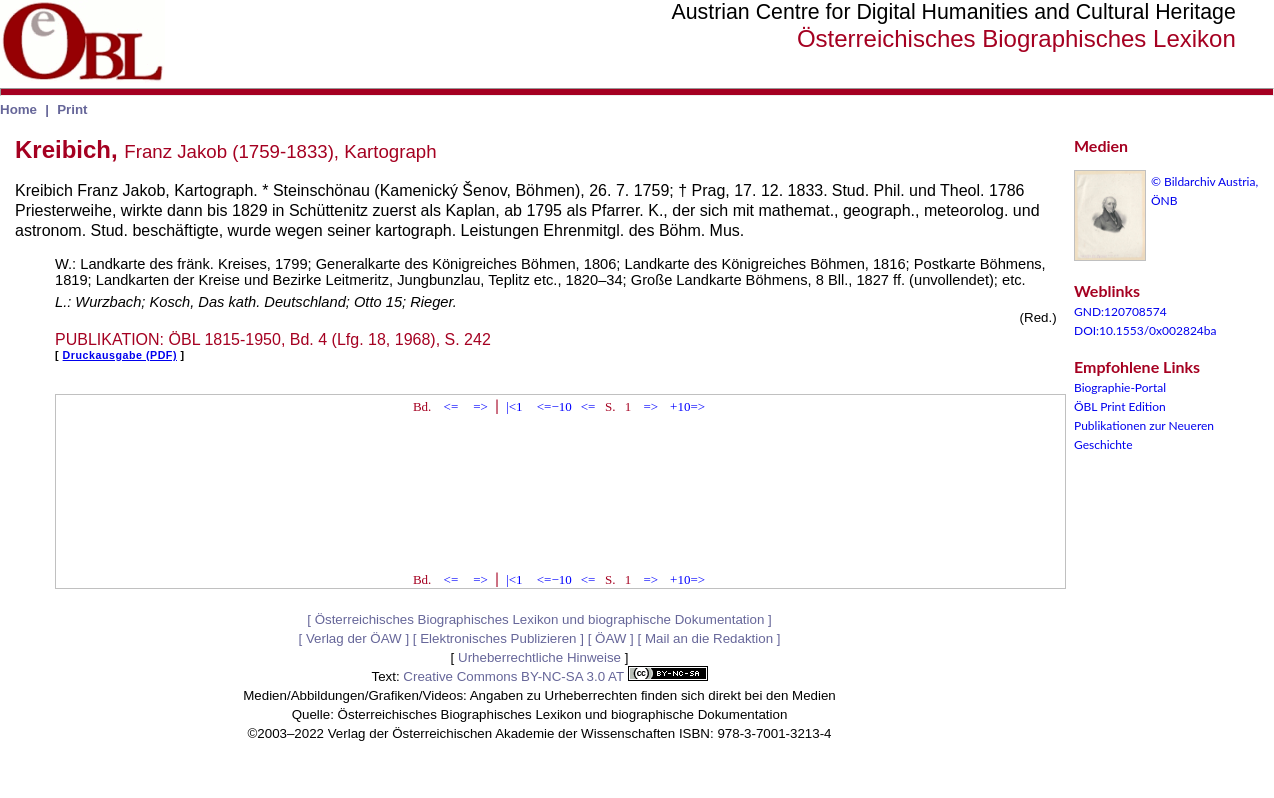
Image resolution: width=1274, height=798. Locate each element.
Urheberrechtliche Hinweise (539, 657)
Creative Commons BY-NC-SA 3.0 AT (555, 676)
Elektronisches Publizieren (498, 638)
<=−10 (554, 406)
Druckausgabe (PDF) (120, 355)
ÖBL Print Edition (1120, 406)
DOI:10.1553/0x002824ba (1145, 330)
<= (451, 406)
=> (480, 406)
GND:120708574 (1120, 311)
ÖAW (610, 638)
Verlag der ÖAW (354, 638)
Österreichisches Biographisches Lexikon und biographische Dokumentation (540, 619)
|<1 (514, 406)
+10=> (687, 406)
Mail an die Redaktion (709, 638)
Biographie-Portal (1120, 387)
